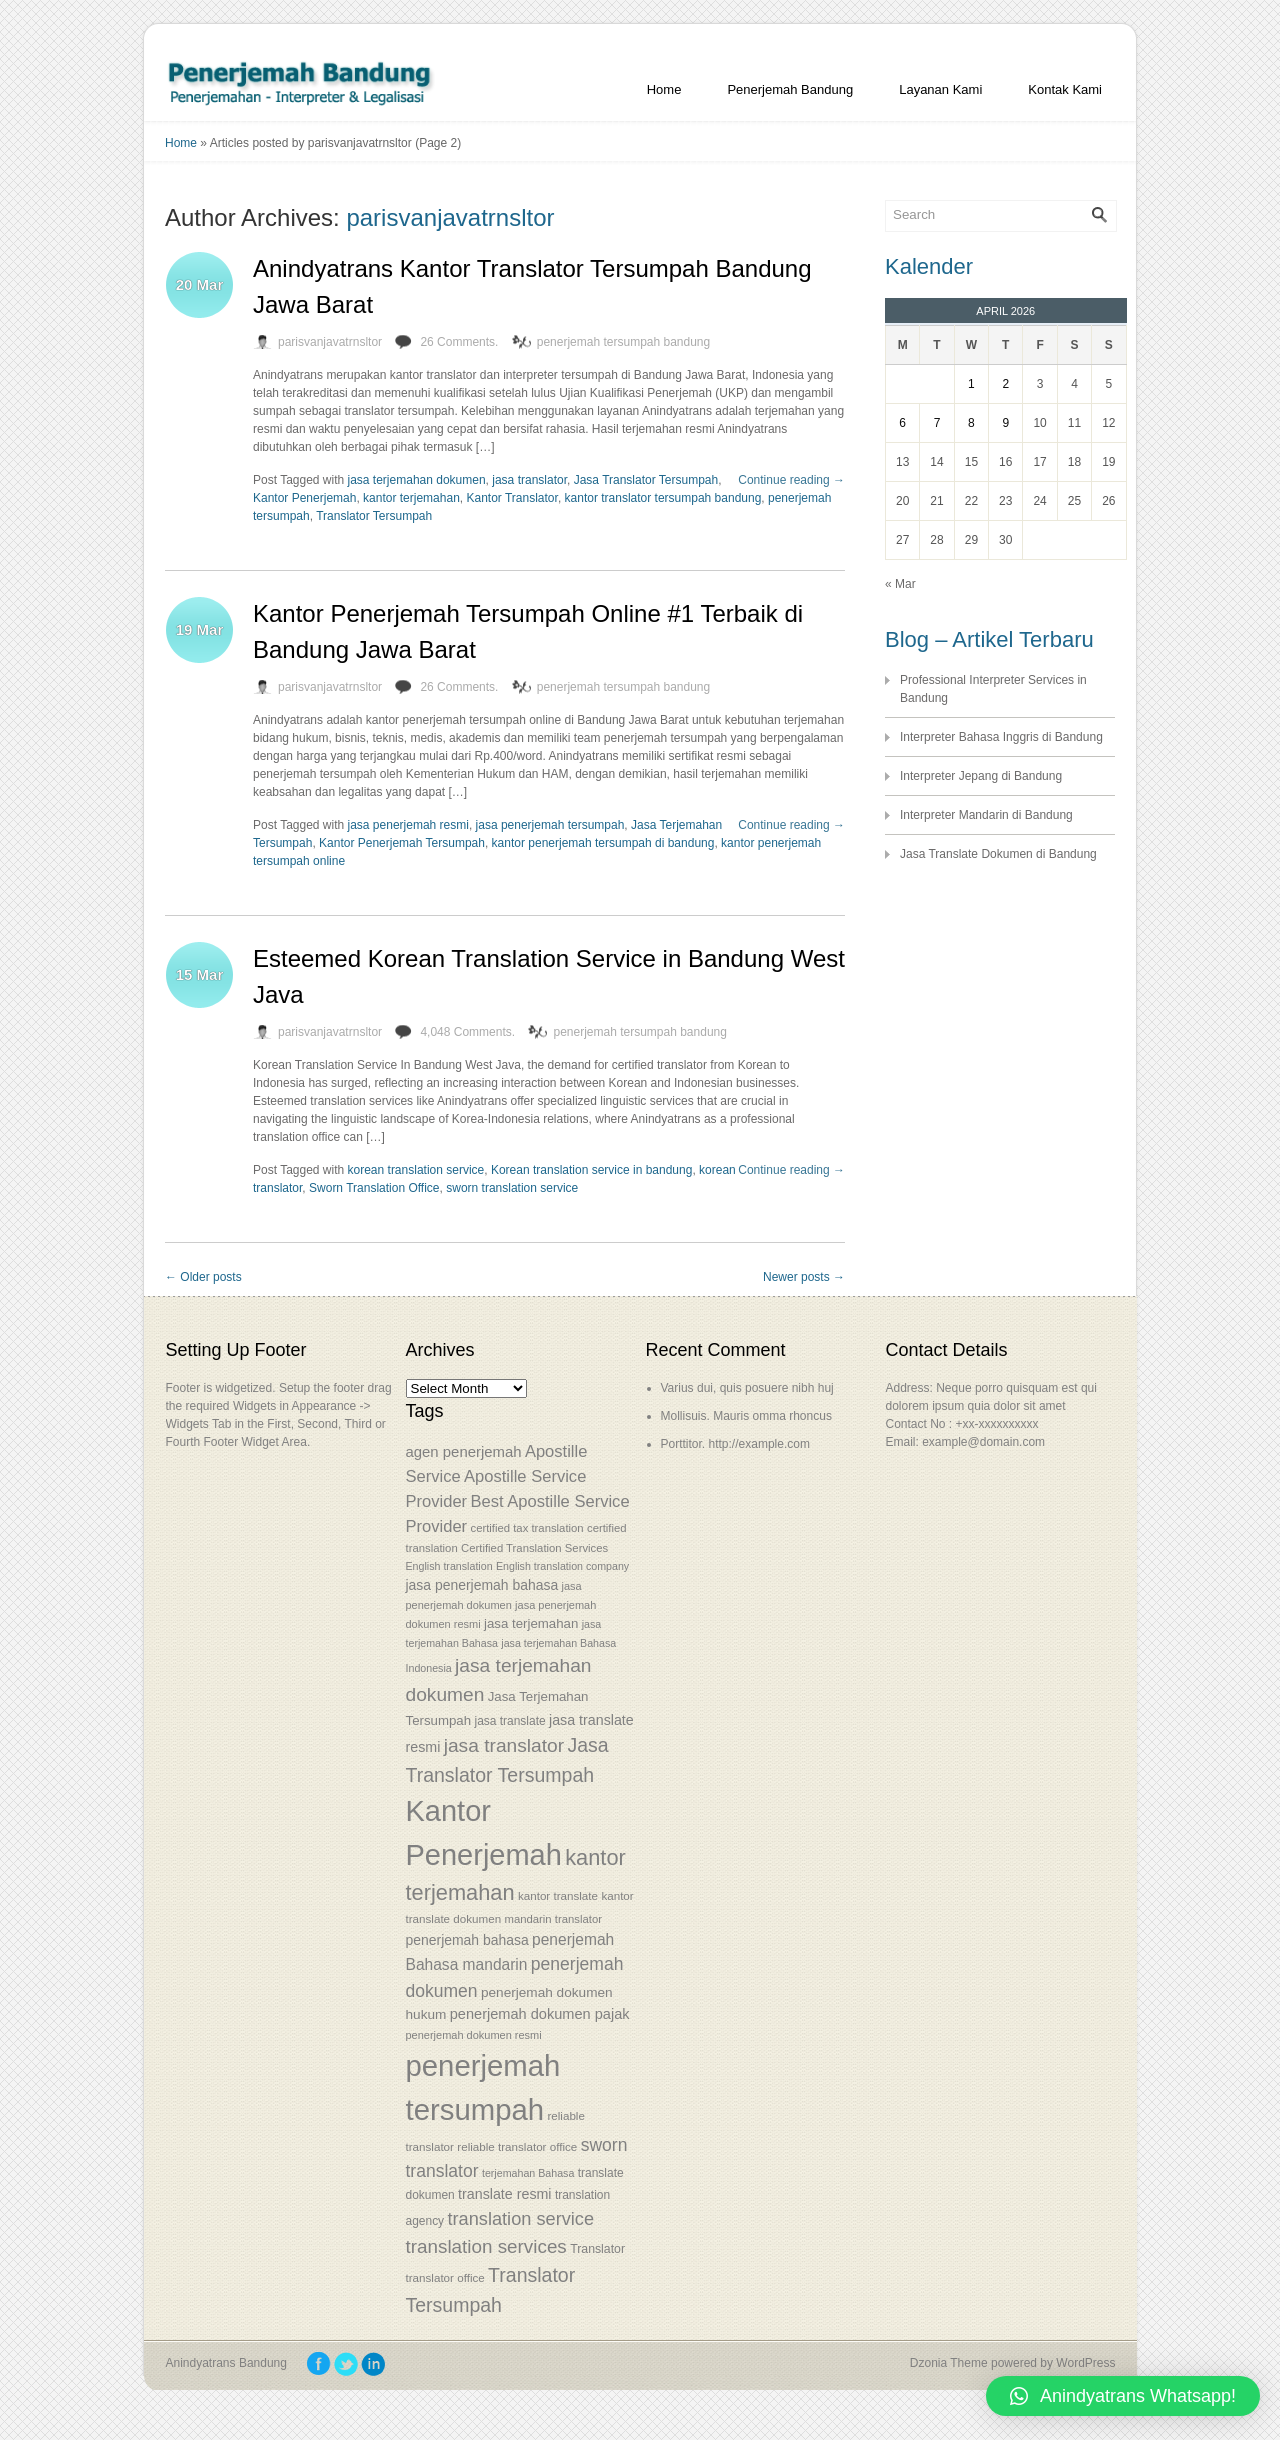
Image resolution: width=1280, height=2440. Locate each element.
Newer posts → (804, 1277)
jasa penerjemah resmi (408, 825)
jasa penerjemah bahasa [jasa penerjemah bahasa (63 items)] (482, 1585)
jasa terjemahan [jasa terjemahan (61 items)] (531, 1623)
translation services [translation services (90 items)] (486, 2246)
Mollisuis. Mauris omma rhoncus (746, 1416)
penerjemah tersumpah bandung (623, 342)
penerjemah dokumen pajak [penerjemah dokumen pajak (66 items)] (540, 2014)
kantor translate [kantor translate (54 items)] (558, 1895)
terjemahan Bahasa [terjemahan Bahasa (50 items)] (528, 2173)
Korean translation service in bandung (591, 1170)
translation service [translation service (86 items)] (520, 2219)
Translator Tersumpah (374, 516)
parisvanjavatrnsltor (450, 217)
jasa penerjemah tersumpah (550, 825)
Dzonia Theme (949, 2363)
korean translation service (416, 1170)
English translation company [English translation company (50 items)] (562, 1566)
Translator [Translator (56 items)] (597, 2249)
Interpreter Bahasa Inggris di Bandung (1001, 737)
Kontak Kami (1065, 89)
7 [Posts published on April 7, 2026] (937, 423)
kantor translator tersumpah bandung (663, 498)
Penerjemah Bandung (790, 89)
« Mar (900, 584)
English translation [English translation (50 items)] (449, 1566)
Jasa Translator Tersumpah (646, 480)
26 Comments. (459, 342)
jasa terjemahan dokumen (417, 480)
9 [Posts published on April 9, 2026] (1005, 423)
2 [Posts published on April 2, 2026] (1005, 384)
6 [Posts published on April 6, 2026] (902, 423)
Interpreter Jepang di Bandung (981, 776)
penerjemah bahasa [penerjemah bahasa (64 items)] (467, 1940)
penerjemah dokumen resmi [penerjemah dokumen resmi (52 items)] (474, 2035)
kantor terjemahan (411, 498)
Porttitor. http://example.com (735, 1444)
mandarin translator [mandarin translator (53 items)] (552, 1919)
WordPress (1085, 2363)
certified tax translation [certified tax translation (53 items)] (526, 1528)
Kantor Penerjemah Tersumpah (402, 843)
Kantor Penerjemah (304, 498)
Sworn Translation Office (374, 1188)
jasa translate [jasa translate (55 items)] (509, 1721)
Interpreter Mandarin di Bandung (986, 815)
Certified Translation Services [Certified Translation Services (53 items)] (534, 1548)
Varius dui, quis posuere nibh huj (747, 1388)
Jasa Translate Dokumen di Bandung (998, 854)
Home (664, 89)
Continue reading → (791, 480)
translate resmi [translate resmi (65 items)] (504, 2194)
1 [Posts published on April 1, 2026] (971, 384)
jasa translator (529, 480)
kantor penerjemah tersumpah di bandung (603, 843)
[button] (1123, 2396)
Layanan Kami (940, 89)
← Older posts (203, 1277)
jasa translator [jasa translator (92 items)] (504, 1745)
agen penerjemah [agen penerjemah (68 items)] (464, 1451)
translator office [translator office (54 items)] (445, 2277)
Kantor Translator (511, 498)
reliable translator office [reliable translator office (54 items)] (517, 2146)
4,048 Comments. (467, 1032)
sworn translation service (512, 1188)
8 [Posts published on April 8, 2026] (971, 423)
